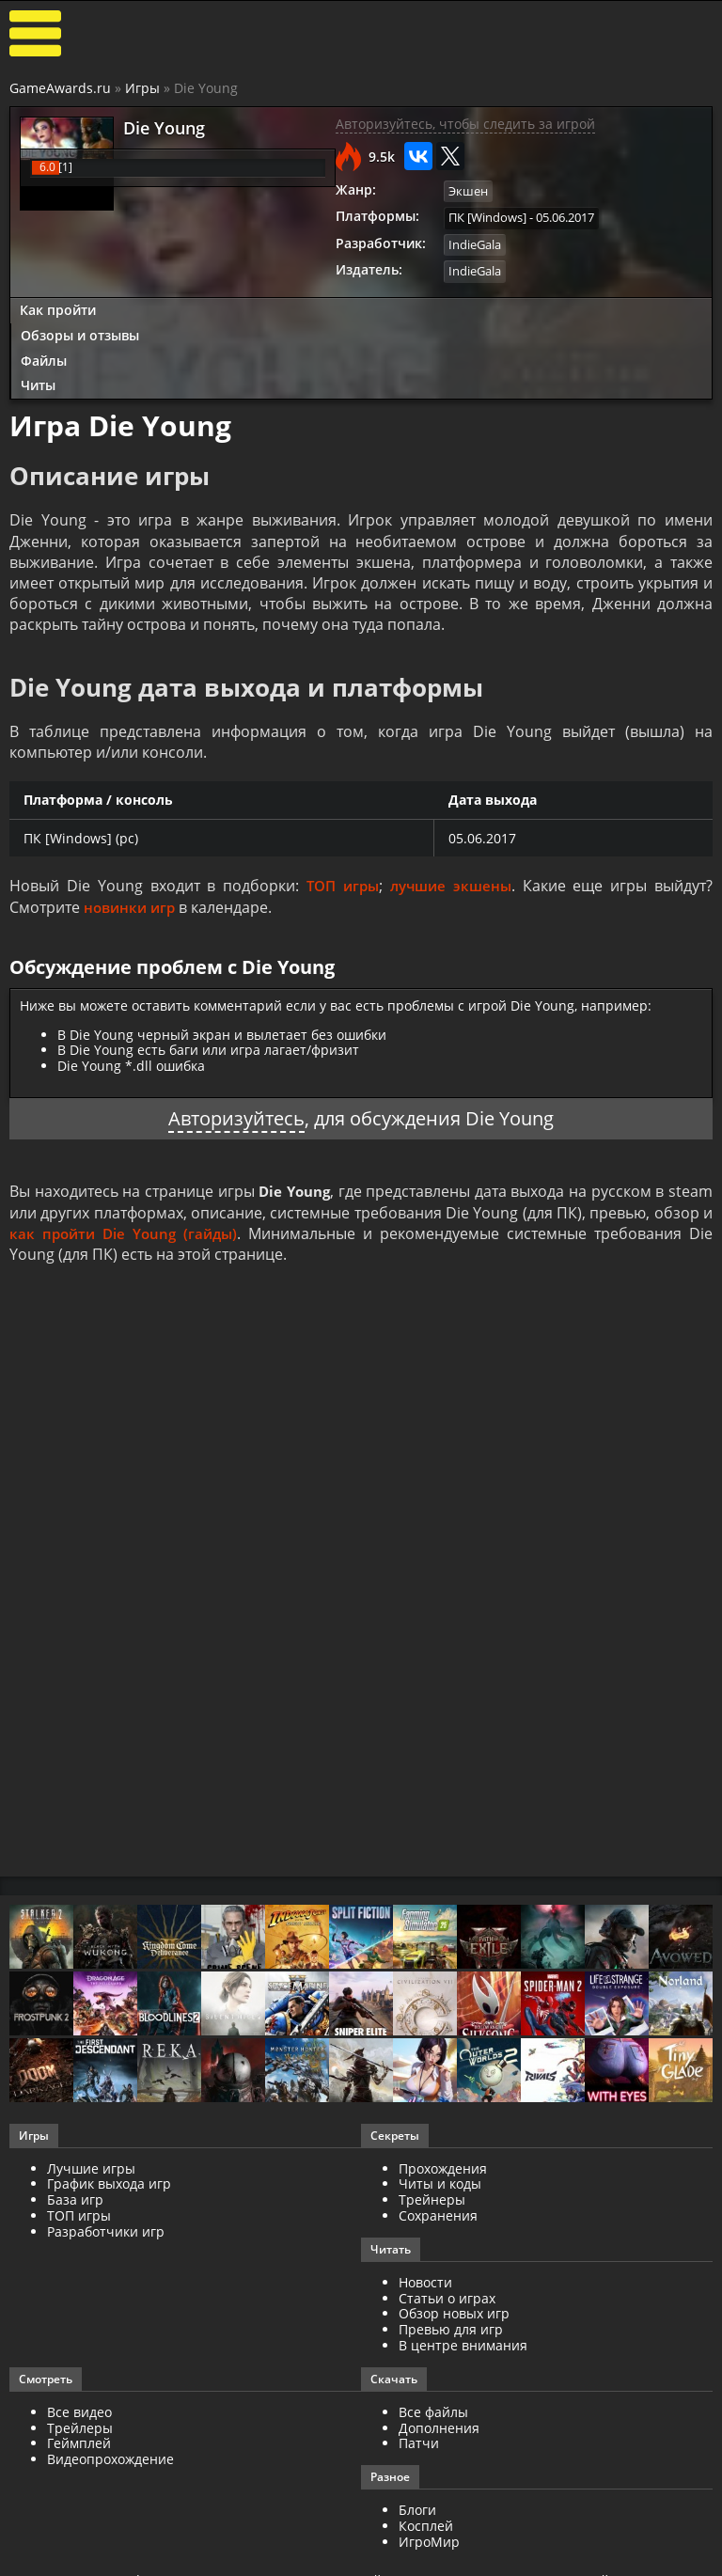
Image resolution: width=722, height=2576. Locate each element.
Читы (38, 381)
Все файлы (433, 2408)
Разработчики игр (106, 2228)
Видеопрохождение (110, 2456)
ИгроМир (429, 2538)
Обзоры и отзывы (80, 331)
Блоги (417, 2507)
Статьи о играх (447, 2294)
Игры (142, 88)
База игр (75, 2197)
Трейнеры (432, 2197)
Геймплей (79, 2440)
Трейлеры (80, 2424)
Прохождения (443, 2165)
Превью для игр (451, 2326)
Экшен (468, 190)
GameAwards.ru (60, 88)
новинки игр (132, 904)
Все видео (79, 2408)
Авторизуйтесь (236, 1115)
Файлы (44, 356)
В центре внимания (463, 2342)
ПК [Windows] (487, 216)
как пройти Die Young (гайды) (126, 1229)
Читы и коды (440, 2181)
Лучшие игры (91, 2165)
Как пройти (58, 306)
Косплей (426, 2523)
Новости (425, 2278)
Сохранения (438, 2213)
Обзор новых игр (454, 2310)
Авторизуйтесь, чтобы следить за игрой (465, 124)
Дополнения (439, 2424)
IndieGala (474, 242)
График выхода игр (109, 2181)
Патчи (419, 2440)
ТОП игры (339, 883)
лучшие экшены (451, 883)
